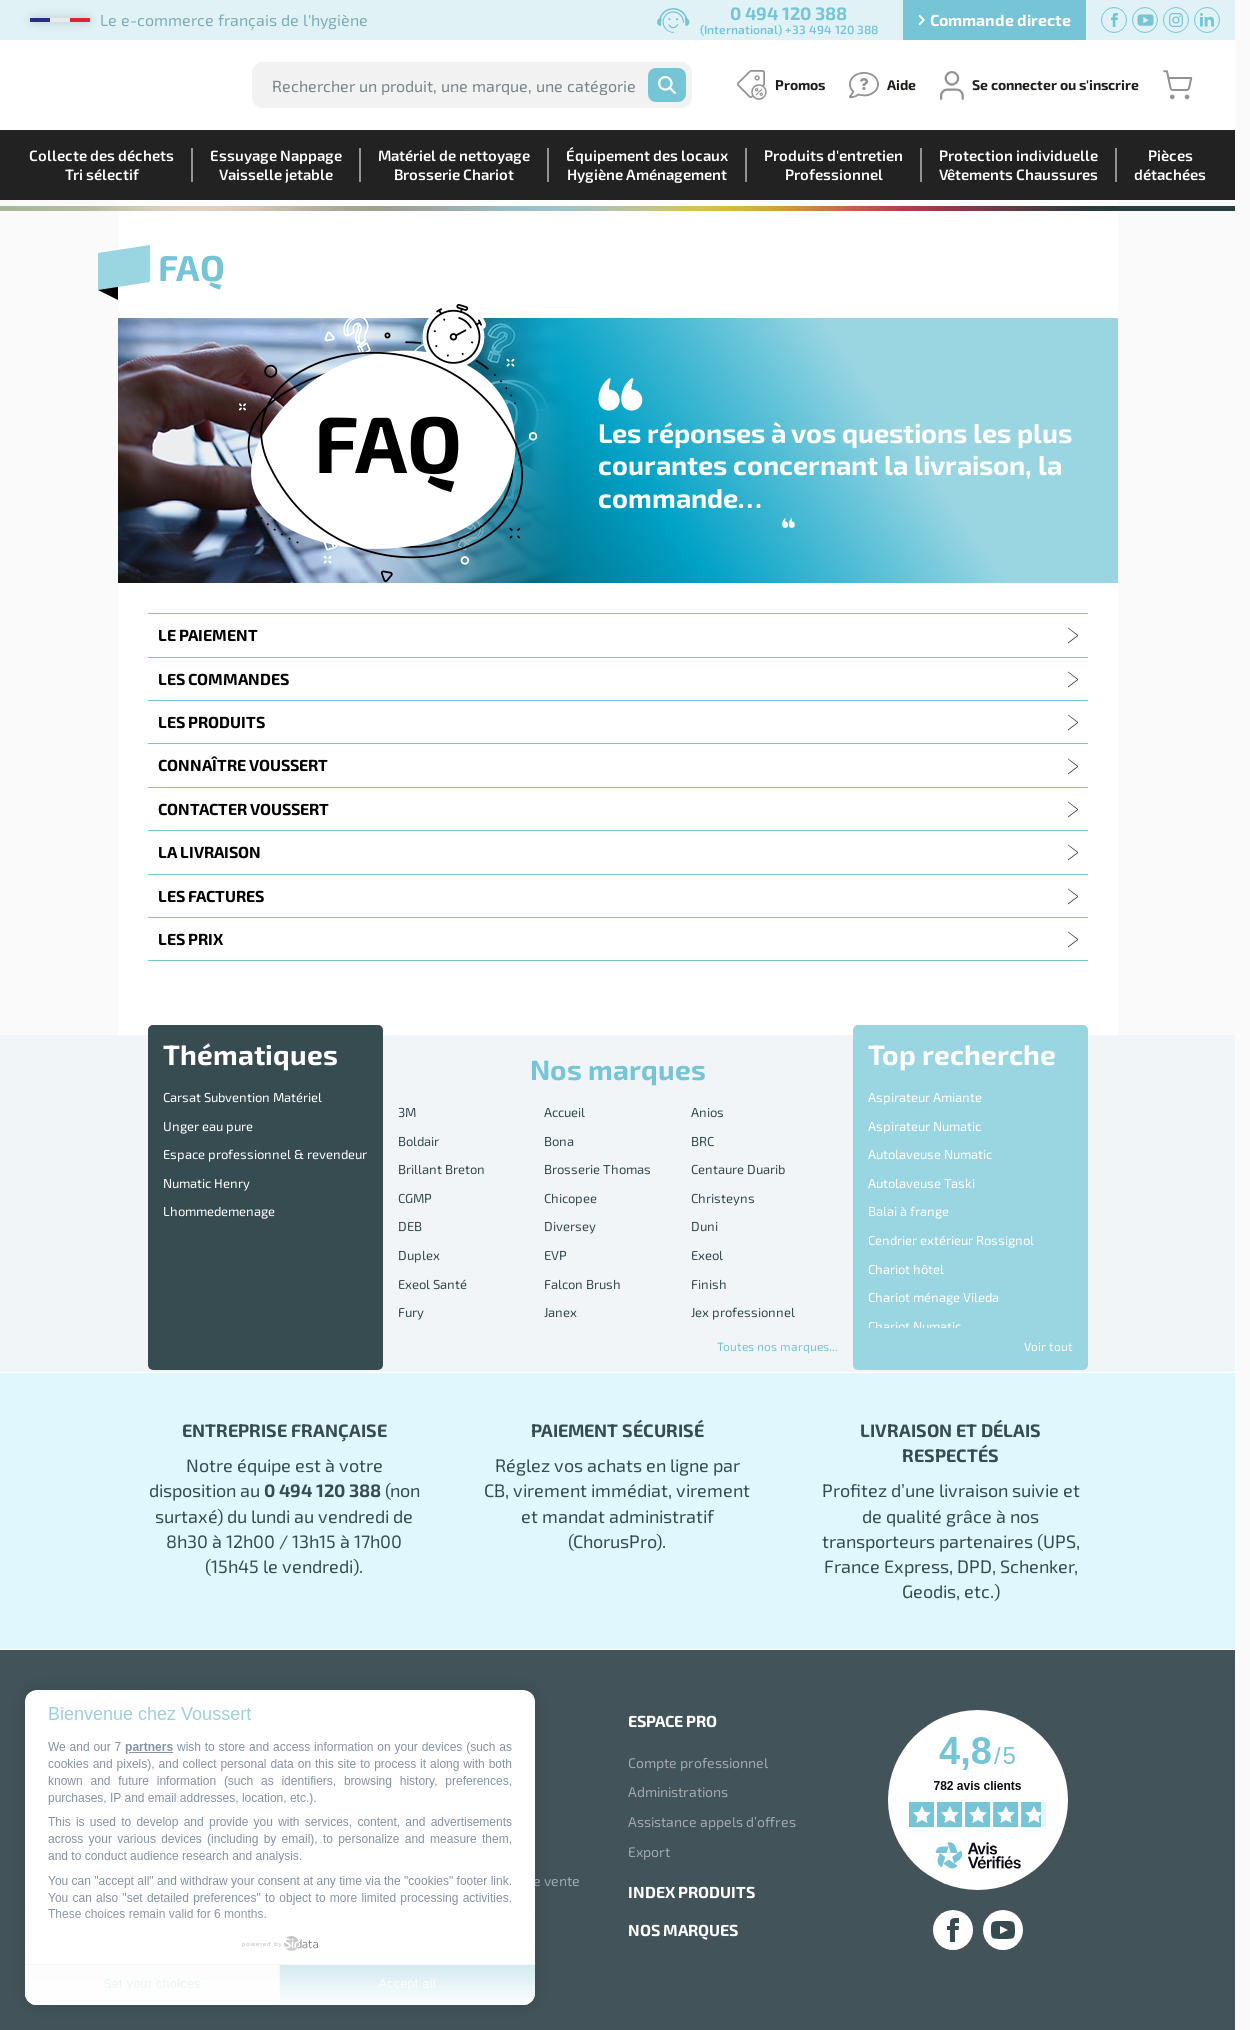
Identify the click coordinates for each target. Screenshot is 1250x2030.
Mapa (707, 1295)
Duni (704, 1191)
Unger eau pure (208, 1114)
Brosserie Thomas (597, 1150)
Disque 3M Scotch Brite (935, 1301)
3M (407, 1108)
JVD (408, 1274)
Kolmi (707, 1274)
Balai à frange (908, 1176)
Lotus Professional (453, 1295)
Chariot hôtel (906, 1218)
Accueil (564, 1108)
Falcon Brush (582, 1233)
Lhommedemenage (219, 1176)
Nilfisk (710, 1316)
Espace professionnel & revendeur (265, 1135)
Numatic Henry (206, 1156)
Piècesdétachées (1170, 164)
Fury (411, 1254)
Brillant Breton (441, 1150)
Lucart (562, 1295)
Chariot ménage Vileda (933, 1239)
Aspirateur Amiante (925, 1093)
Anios (707, 1108)
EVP (555, 1212)
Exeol (707, 1212)
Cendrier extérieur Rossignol (951, 1197)
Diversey (570, 1191)
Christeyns (723, 1171)
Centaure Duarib (738, 1150)
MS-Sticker (576, 1316)
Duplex (419, 1212)
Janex (560, 1254)
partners (149, 1747)
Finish (709, 1233)
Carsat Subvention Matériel (242, 1093)
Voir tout (1048, 1346)
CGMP (415, 1171)
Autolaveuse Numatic (930, 1135)
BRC (702, 1129)
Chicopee (570, 1171)
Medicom (424, 1316)
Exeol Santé (432, 1233)
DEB (410, 1191)
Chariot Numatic (914, 1259)
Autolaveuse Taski (921, 1156)
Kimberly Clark (586, 1274)
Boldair (418, 1129)
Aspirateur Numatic (924, 1114)
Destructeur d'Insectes (934, 1280)
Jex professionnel (743, 1254)
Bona (559, 1129)
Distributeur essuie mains (943, 1322)
